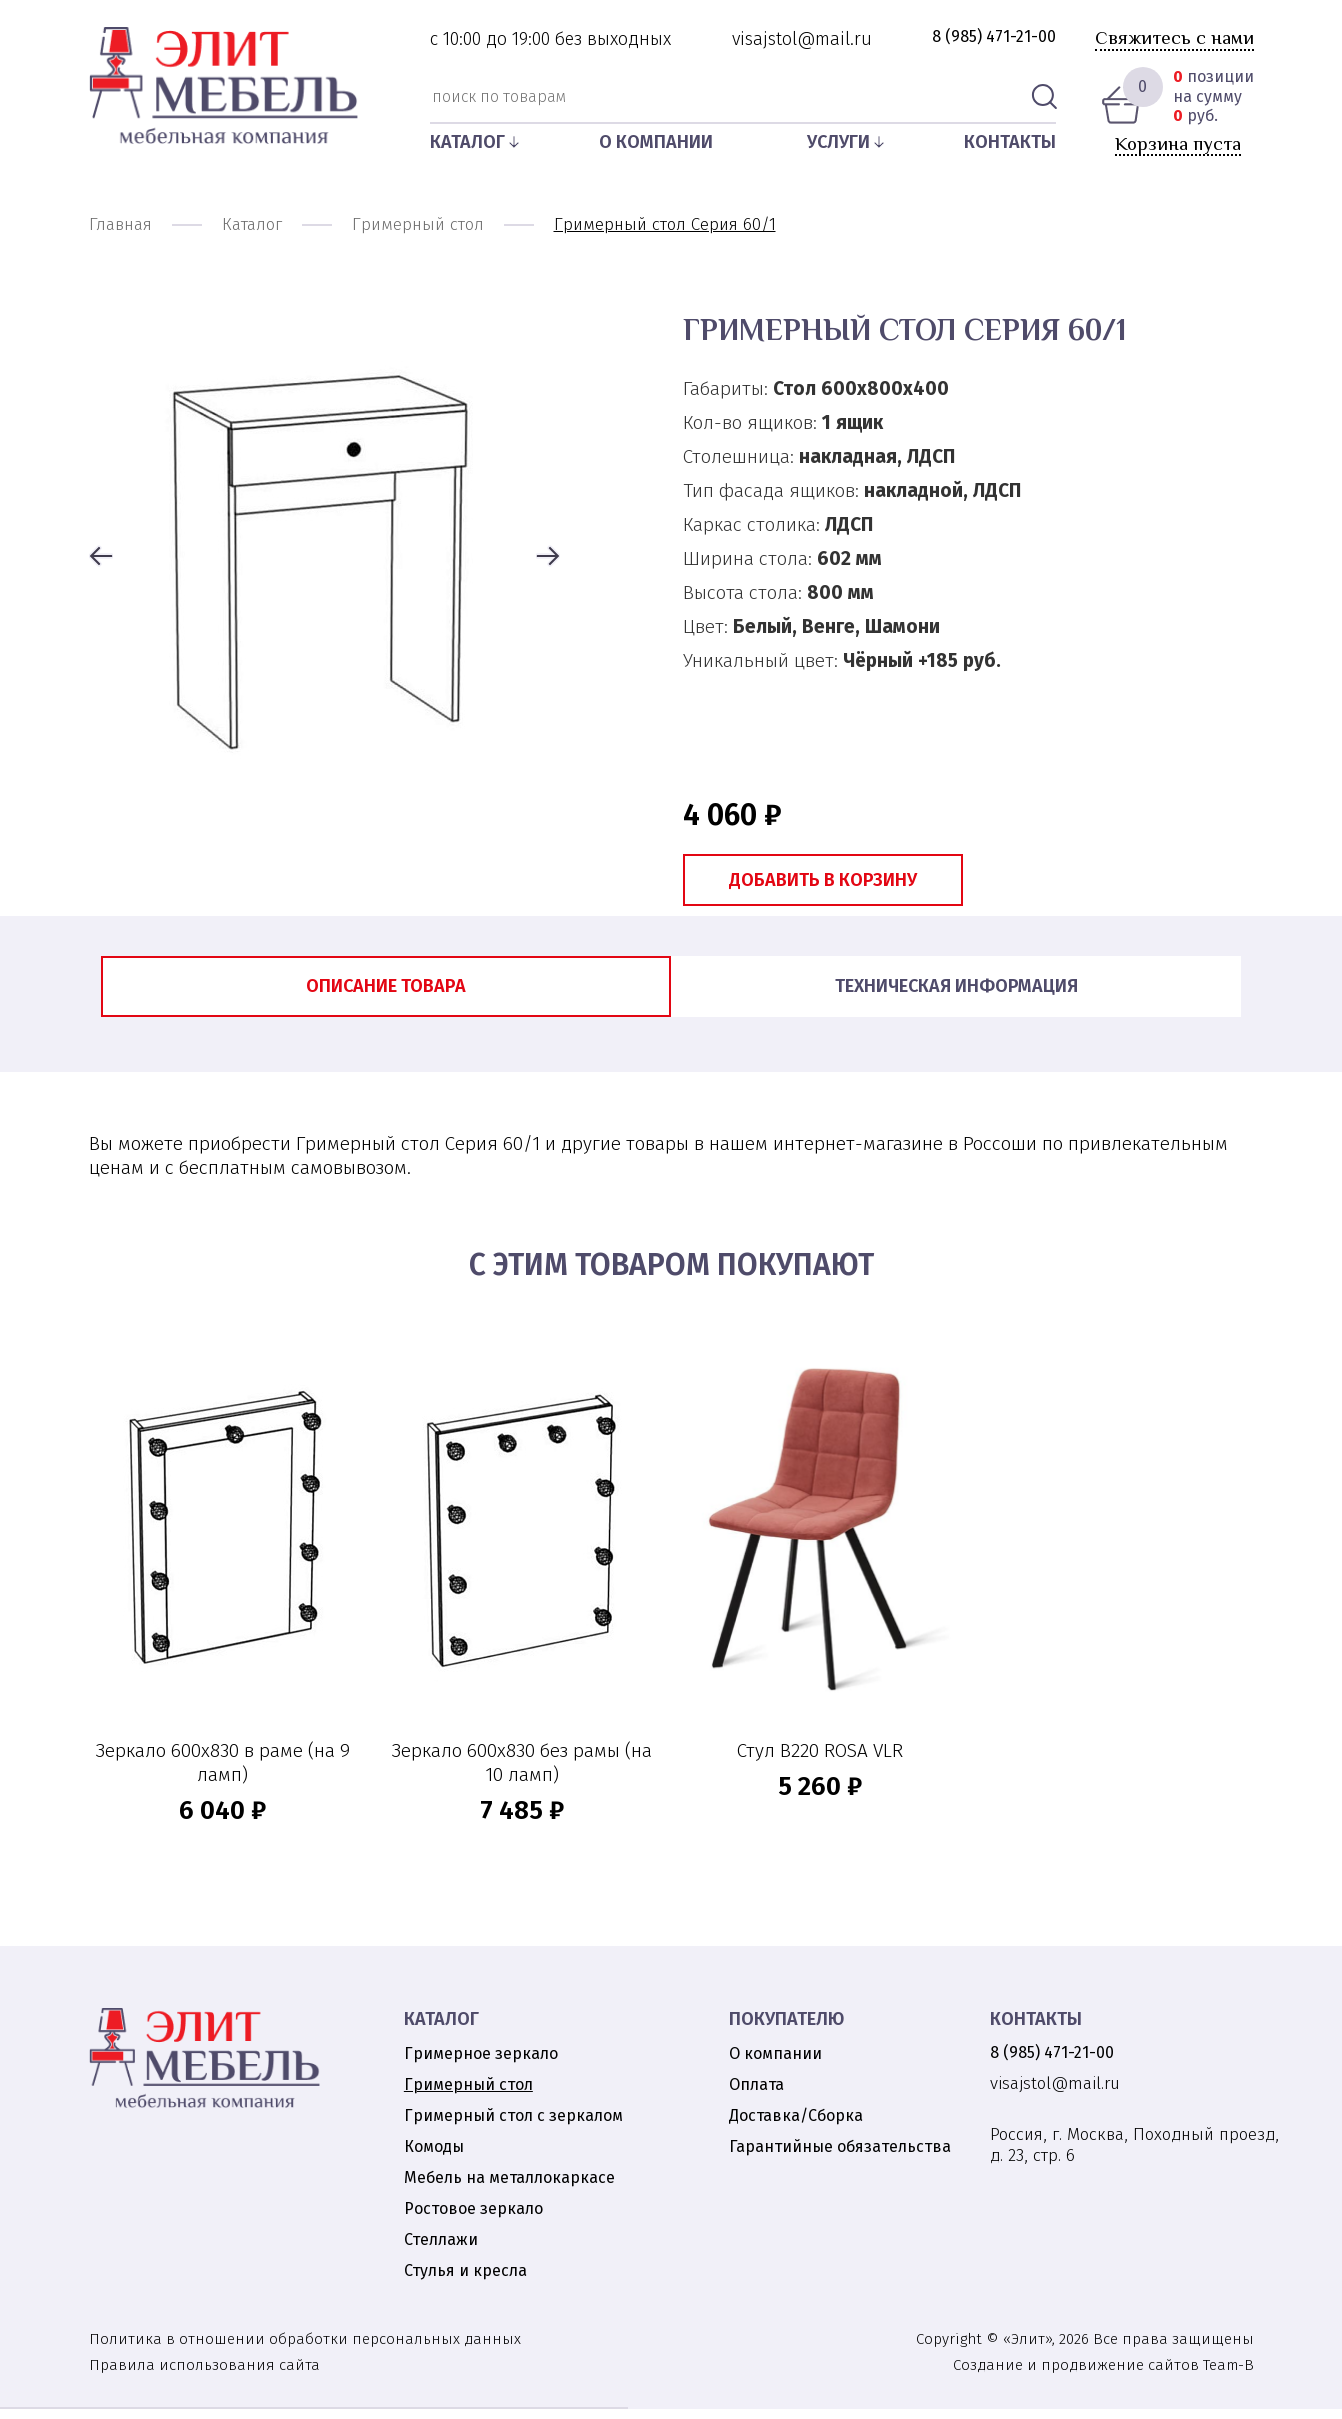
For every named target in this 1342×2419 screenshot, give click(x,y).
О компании (656, 142)
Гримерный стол (468, 2094)
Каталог (467, 142)
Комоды (434, 2156)
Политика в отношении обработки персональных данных (305, 2349)
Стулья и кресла (465, 2280)
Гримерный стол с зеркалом (513, 2125)
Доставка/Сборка (796, 2125)
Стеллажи (441, 2249)
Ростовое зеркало (473, 2218)
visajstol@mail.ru (802, 39)
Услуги (838, 142)
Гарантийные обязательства (840, 2156)
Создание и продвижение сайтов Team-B (1103, 2375)
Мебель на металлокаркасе (509, 2187)
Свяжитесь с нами (1174, 37)
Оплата (756, 2094)
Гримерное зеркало (481, 2063)
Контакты (1010, 142)
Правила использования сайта (204, 2375)
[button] (101, 558)
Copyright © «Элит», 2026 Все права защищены (1085, 2349)
